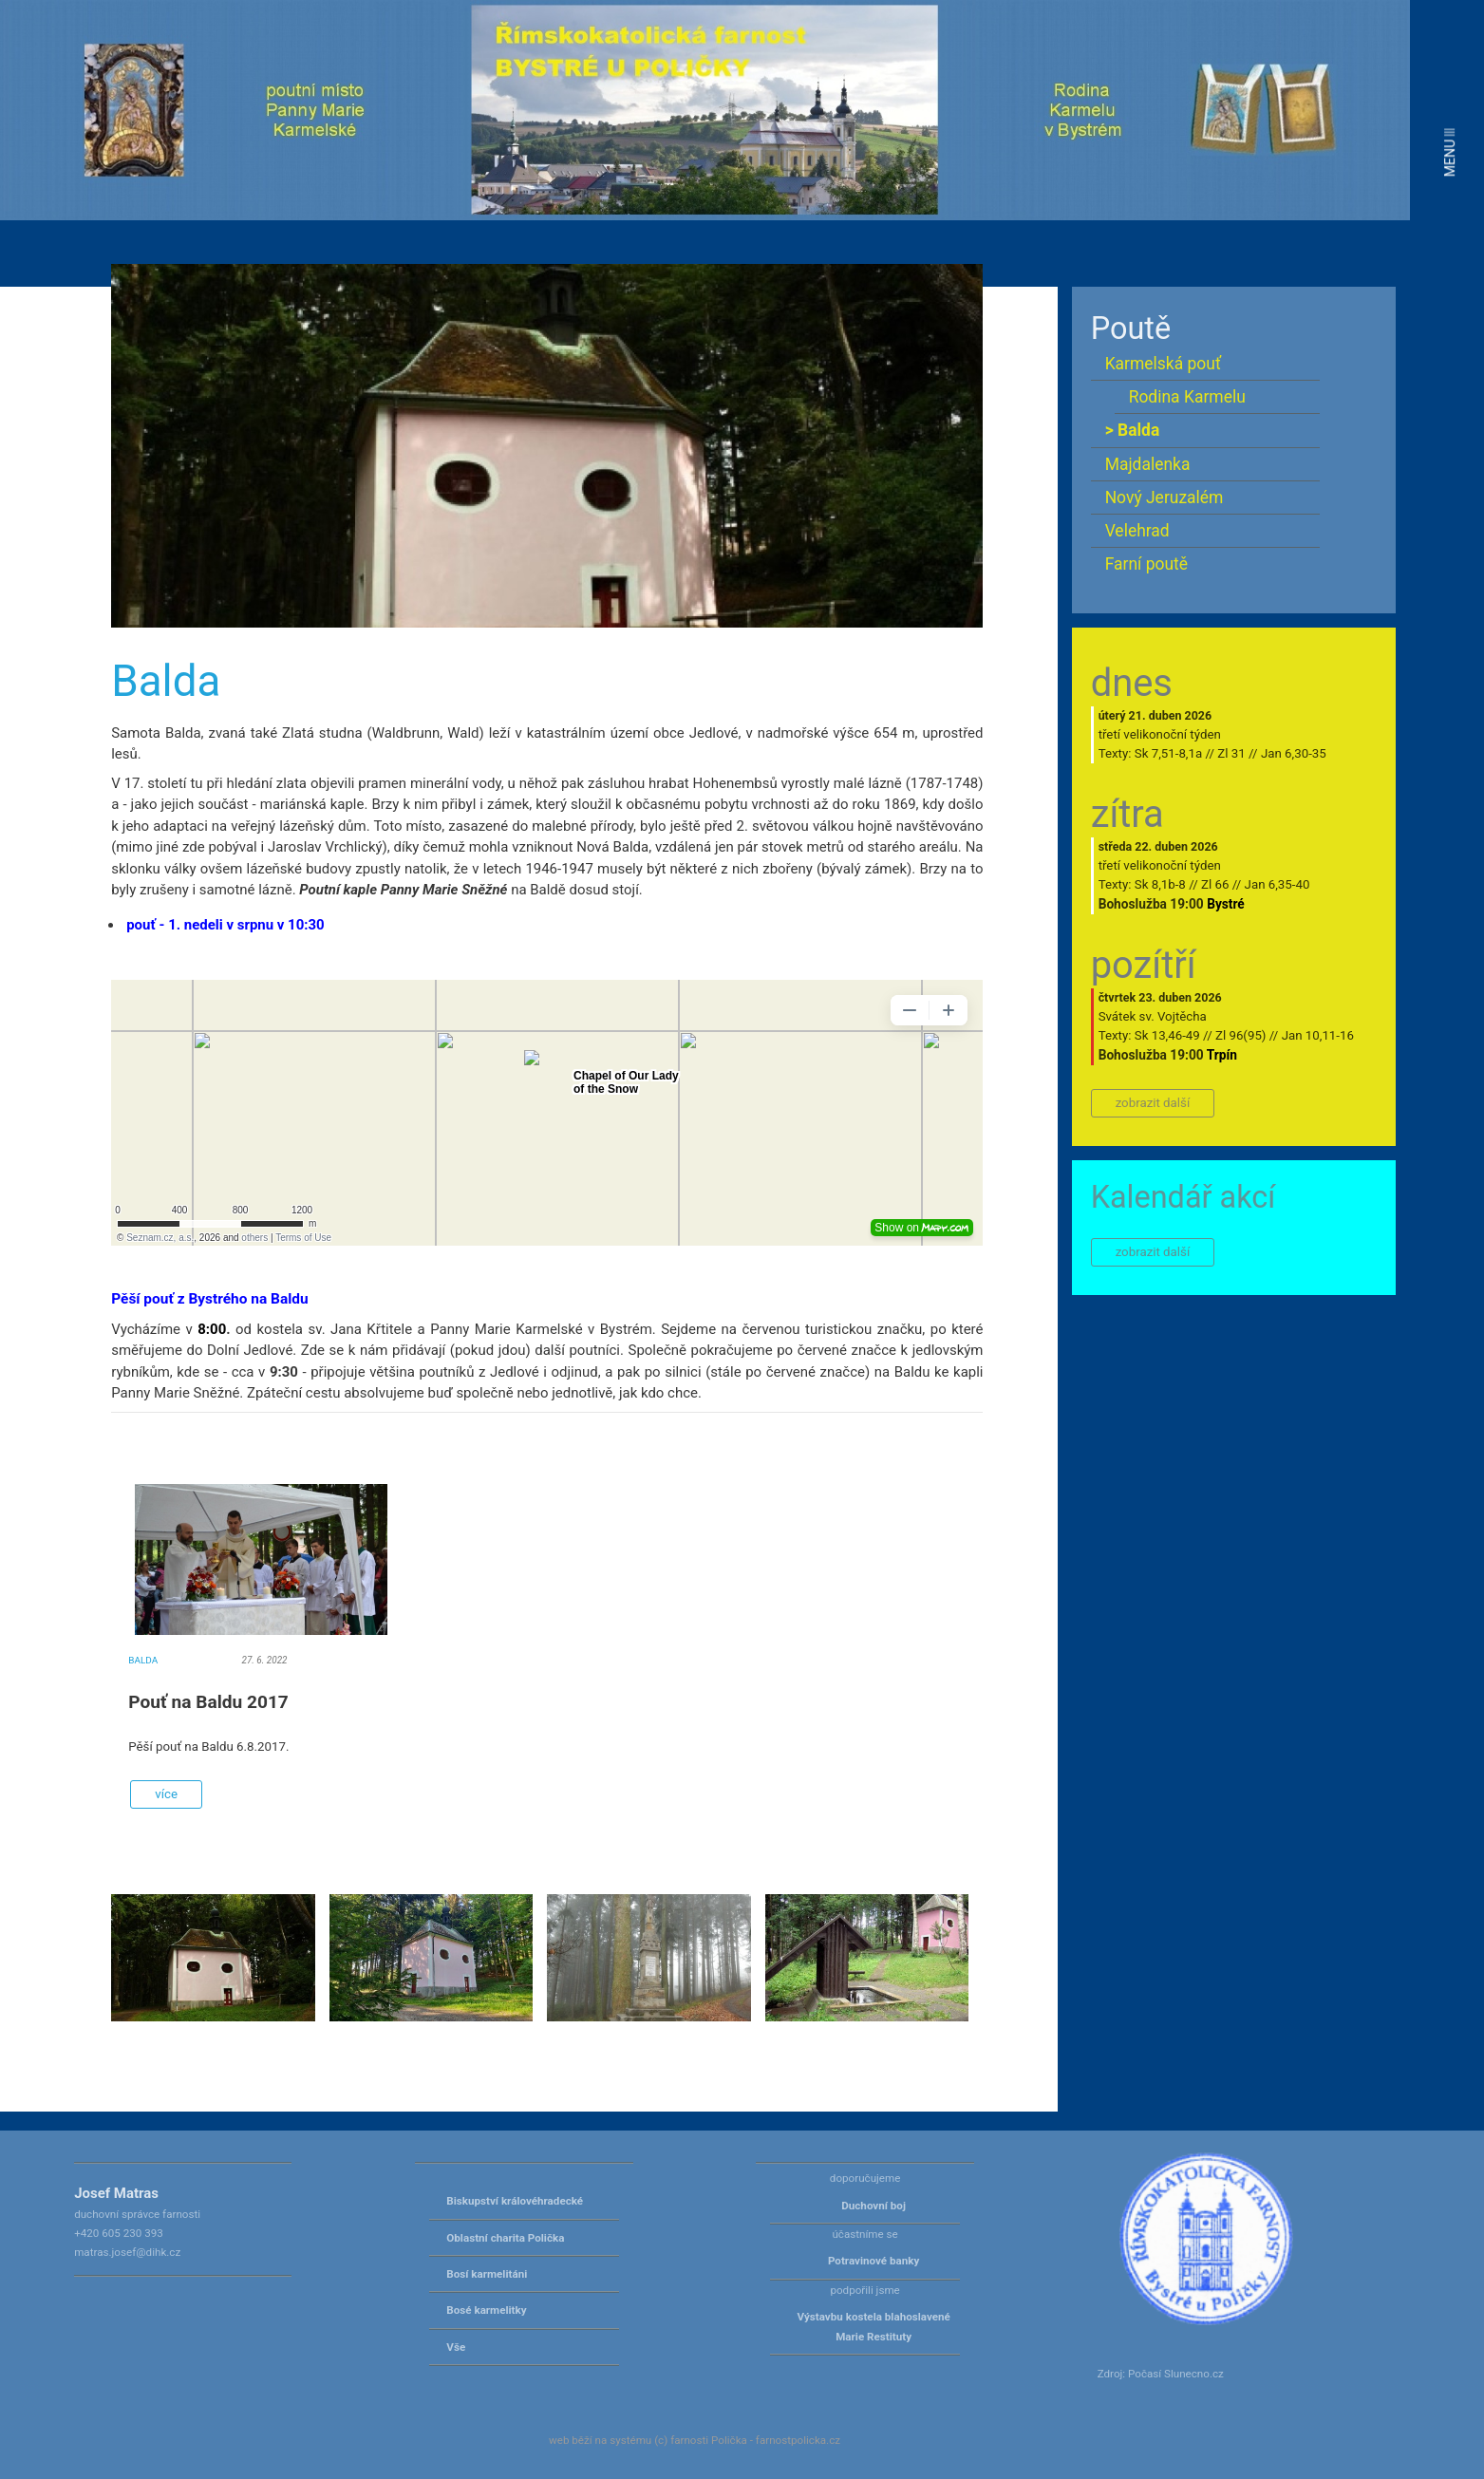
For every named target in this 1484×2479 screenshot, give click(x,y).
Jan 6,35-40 (1277, 884)
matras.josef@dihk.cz (127, 2252)
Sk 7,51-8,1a (1168, 753)
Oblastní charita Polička (505, 2237)
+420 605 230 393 (118, 2233)
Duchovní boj (873, 2205)
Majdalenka (1148, 464)
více (166, 1794)
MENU (1449, 152)
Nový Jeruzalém (1164, 497)
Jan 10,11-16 (1318, 1035)
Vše (455, 2347)
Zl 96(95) (1241, 1035)
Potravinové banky (873, 2260)
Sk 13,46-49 (1167, 1035)
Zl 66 (1215, 884)
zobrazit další (1153, 1103)
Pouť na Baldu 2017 (208, 1702)
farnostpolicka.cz (798, 2440)
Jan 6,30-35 (1293, 753)
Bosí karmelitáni (486, 2274)
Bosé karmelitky (486, 2310)
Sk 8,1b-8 (1160, 884)
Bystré (1226, 903)
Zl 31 (1231, 753)
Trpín (1222, 1054)
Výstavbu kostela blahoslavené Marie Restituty (873, 2326)
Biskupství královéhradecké (514, 2200)
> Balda (1132, 430)
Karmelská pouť (1163, 363)
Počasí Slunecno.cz (1176, 2373)
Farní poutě (1146, 563)
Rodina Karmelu (1187, 396)
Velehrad (1137, 530)
